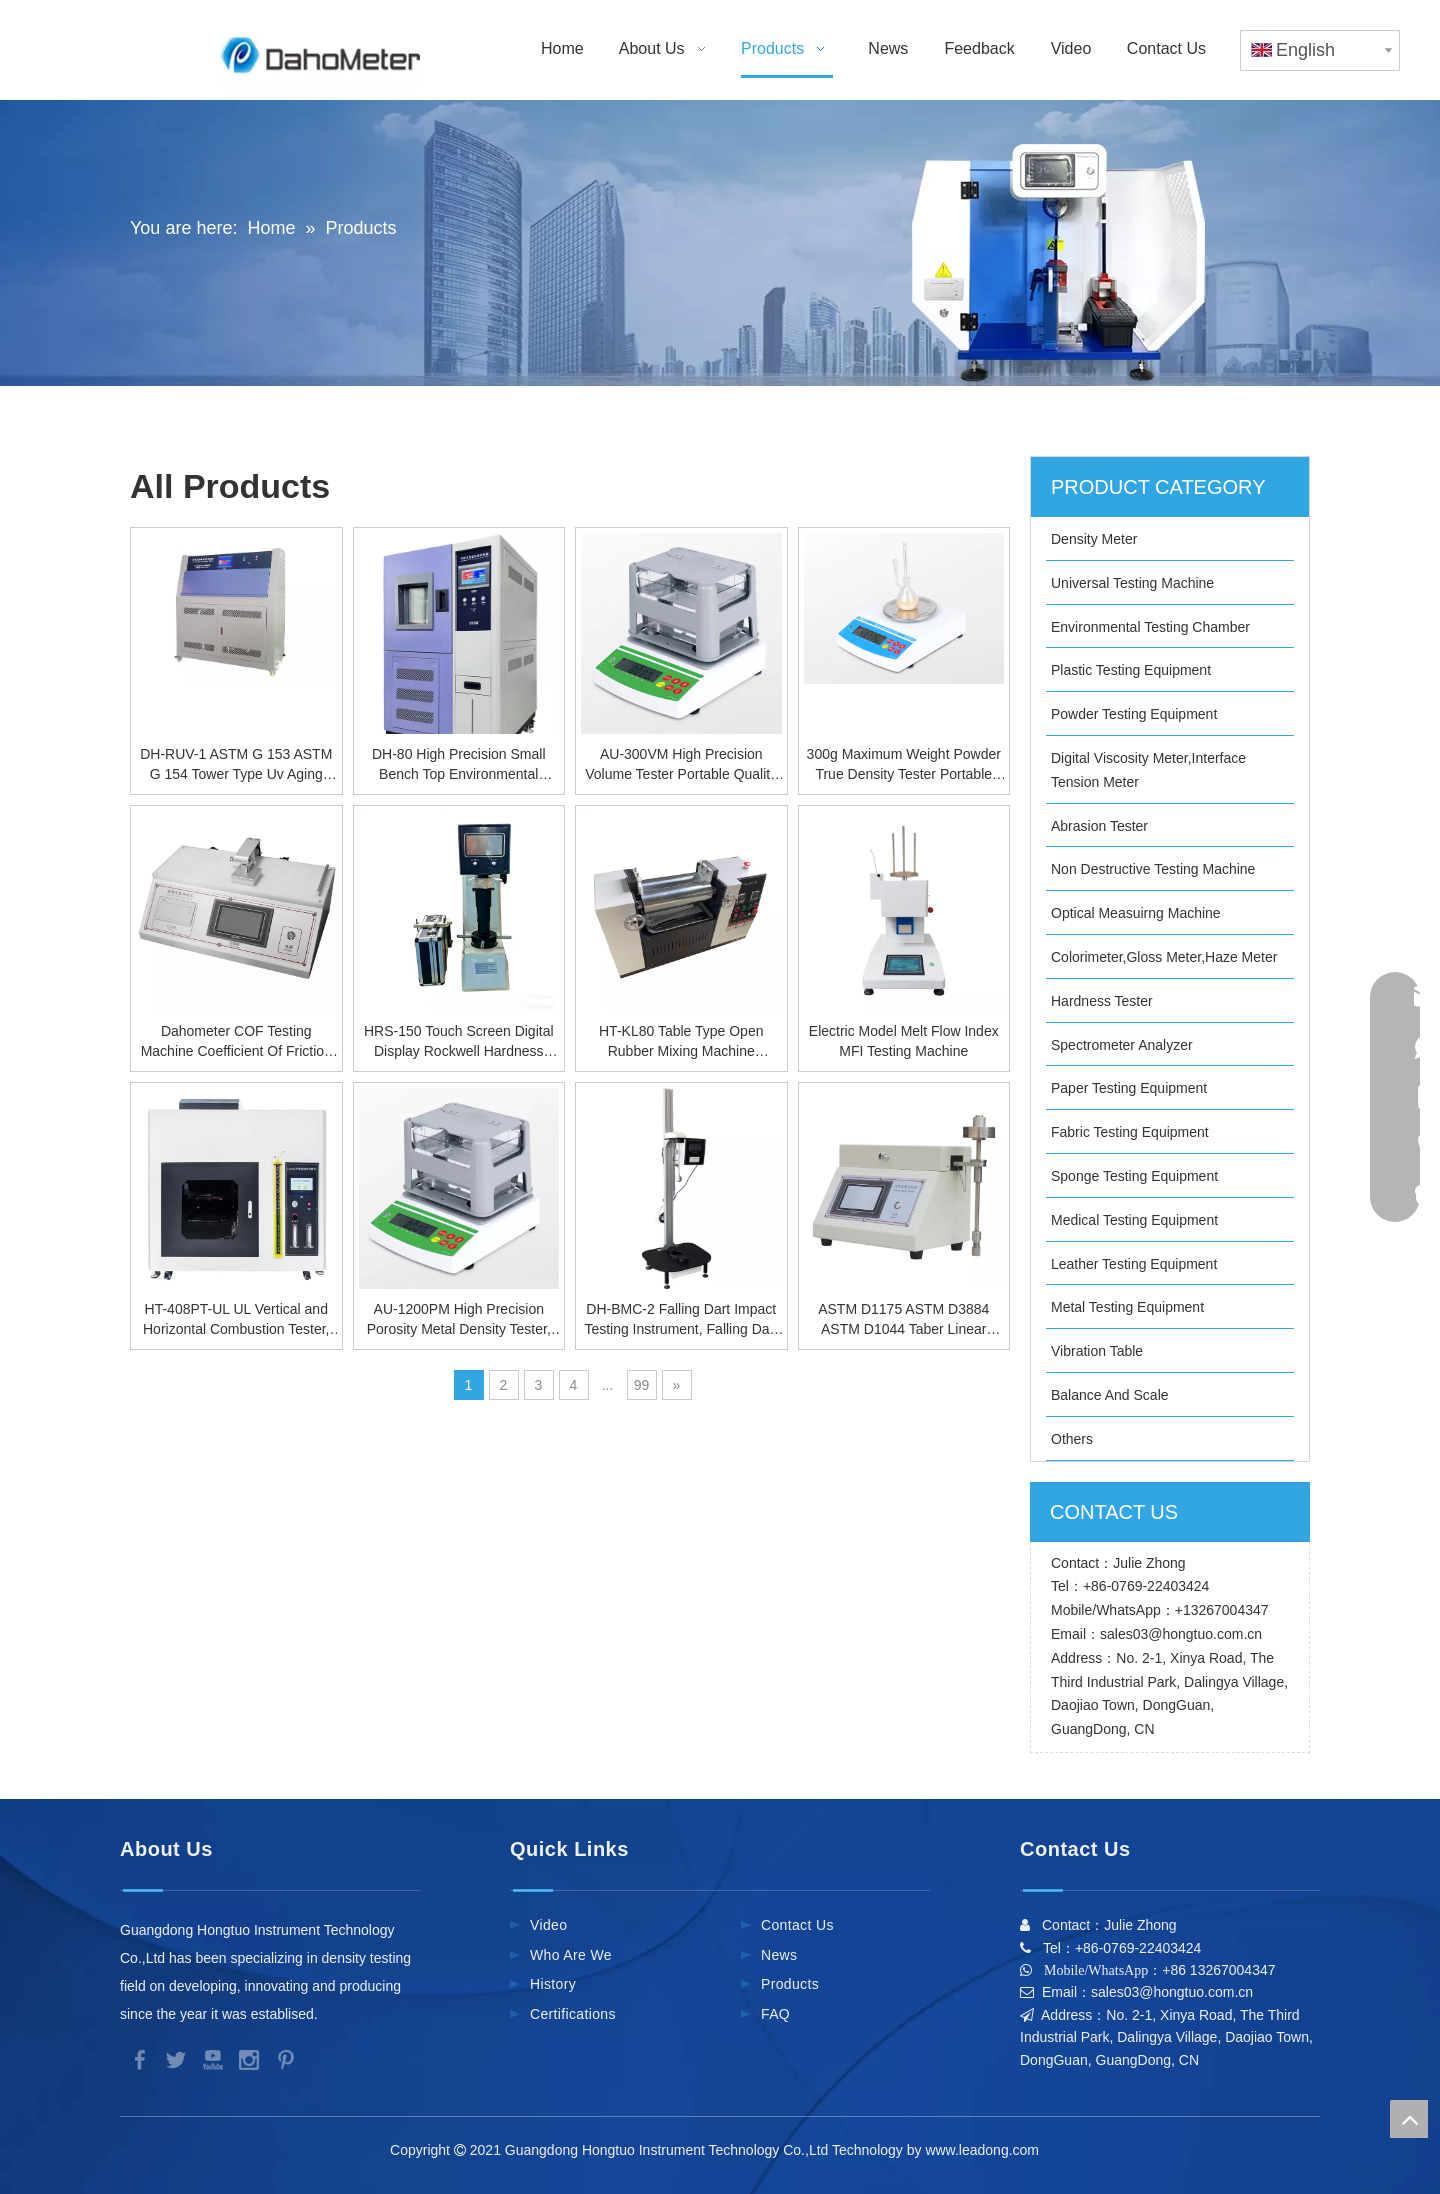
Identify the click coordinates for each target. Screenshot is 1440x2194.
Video (548, 1925)
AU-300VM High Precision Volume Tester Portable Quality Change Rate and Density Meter (681, 765)
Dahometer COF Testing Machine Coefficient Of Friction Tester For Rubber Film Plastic (236, 1042)
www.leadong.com (985, 2150)
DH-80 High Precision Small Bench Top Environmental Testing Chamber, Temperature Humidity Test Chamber (458, 765)
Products (790, 1984)
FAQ (775, 2014)
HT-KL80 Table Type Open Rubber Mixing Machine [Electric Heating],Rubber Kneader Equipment (681, 1042)
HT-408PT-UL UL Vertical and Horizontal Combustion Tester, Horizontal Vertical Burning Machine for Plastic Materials (236, 1320)
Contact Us (797, 1925)
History (553, 1984)
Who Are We (571, 1955)
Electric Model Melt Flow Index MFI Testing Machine (904, 1041)
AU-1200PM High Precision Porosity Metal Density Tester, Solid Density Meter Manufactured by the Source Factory (459, 1320)
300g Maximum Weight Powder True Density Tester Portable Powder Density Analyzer (904, 765)
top (1409, 2119)
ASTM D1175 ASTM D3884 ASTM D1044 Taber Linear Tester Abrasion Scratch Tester (904, 1320)
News (779, 1955)
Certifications (573, 2014)
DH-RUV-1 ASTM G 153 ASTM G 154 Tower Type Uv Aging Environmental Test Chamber (236, 765)
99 (642, 1385)
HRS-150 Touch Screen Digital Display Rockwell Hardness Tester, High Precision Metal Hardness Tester (459, 1042)
